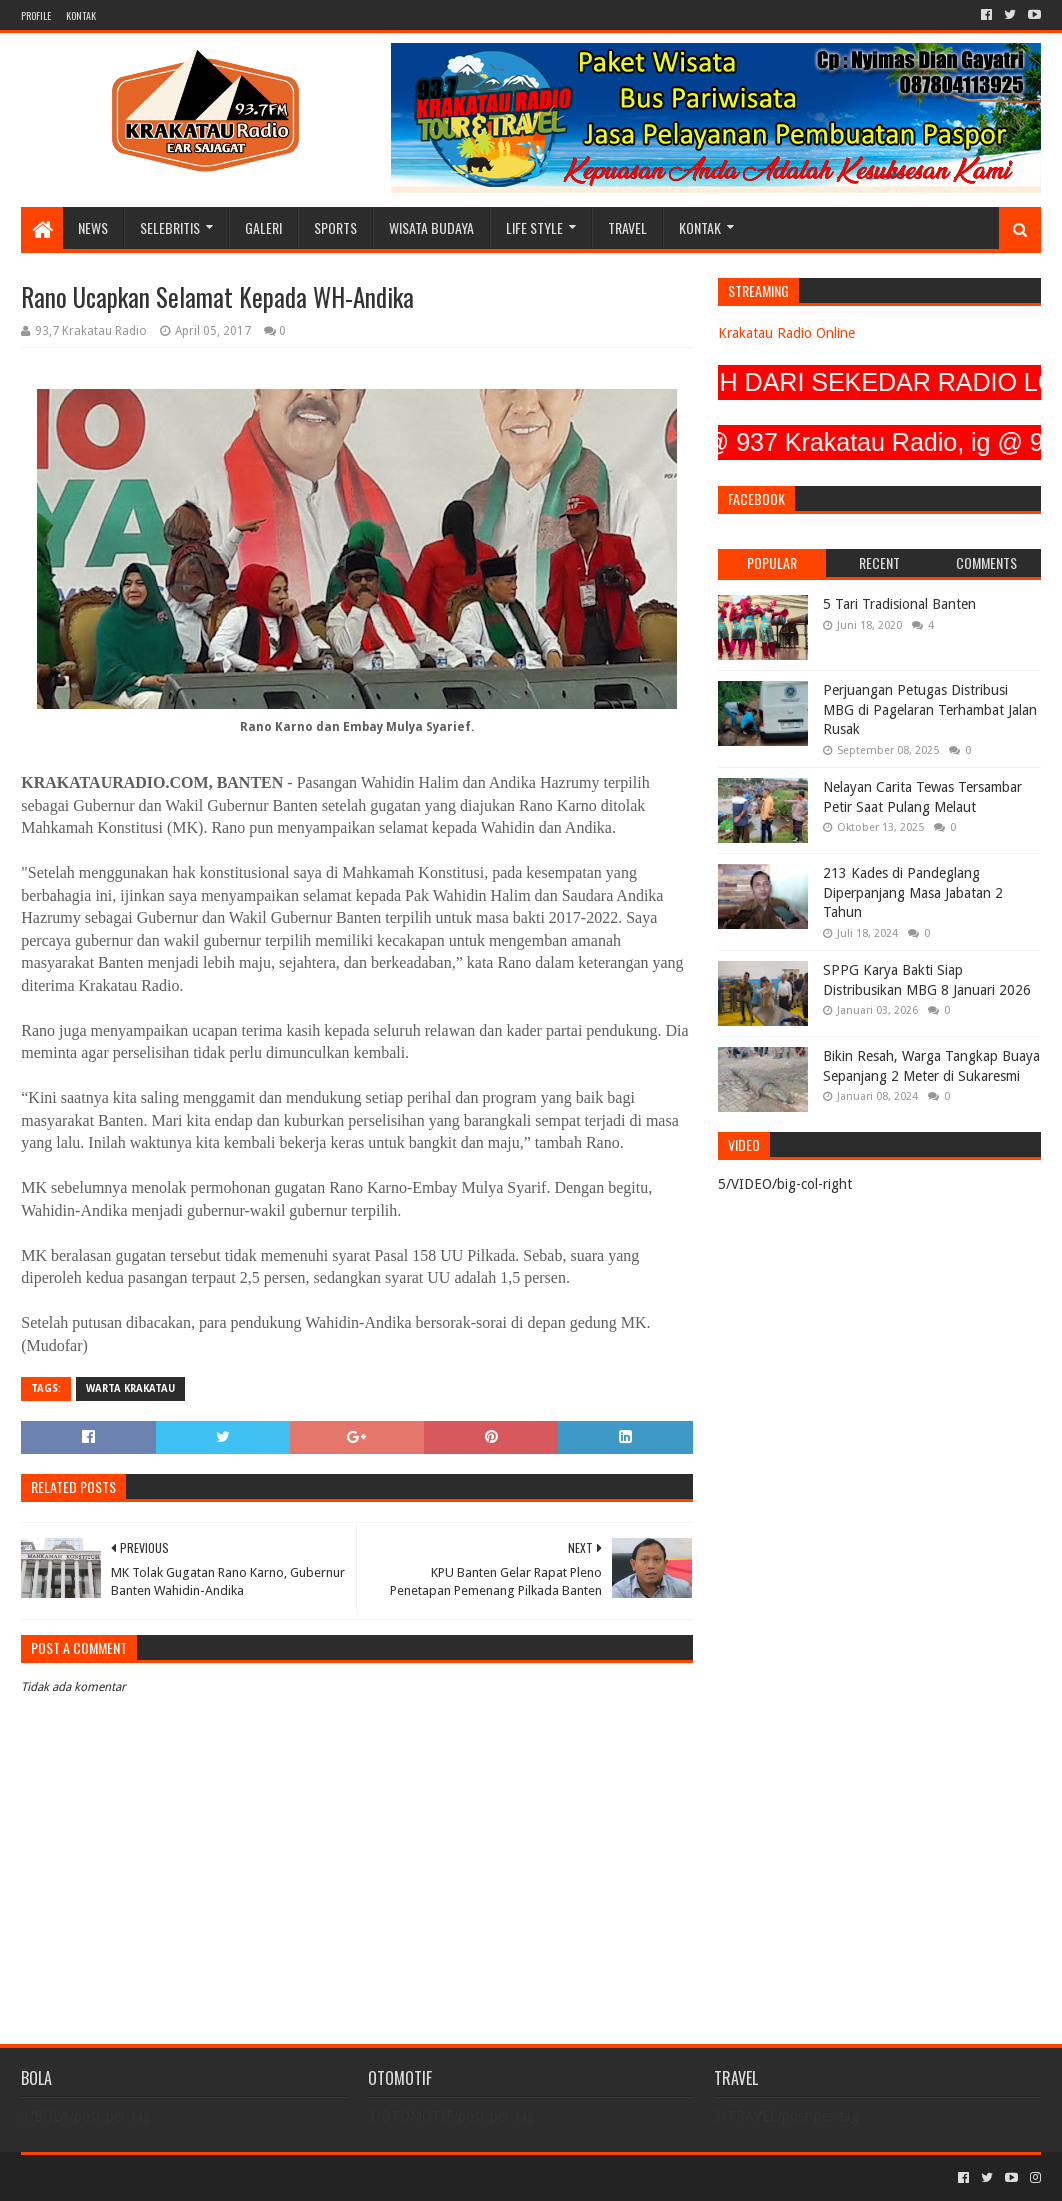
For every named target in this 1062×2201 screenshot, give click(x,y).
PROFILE (36, 15)
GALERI (263, 227)
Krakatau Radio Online (786, 333)
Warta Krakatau (130, 1388)
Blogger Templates (247, 2177)
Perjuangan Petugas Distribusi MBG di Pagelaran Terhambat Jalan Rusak (930, 709)
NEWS (93, 227)
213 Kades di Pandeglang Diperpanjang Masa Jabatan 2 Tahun (913, 892)
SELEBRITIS (170, 227)
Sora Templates (132, 2177)
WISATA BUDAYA (431, 227)
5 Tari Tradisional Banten (899, 604)
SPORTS (335, 227)
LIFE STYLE (534, 227)
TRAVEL (627, 227)
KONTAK (81, 15)
